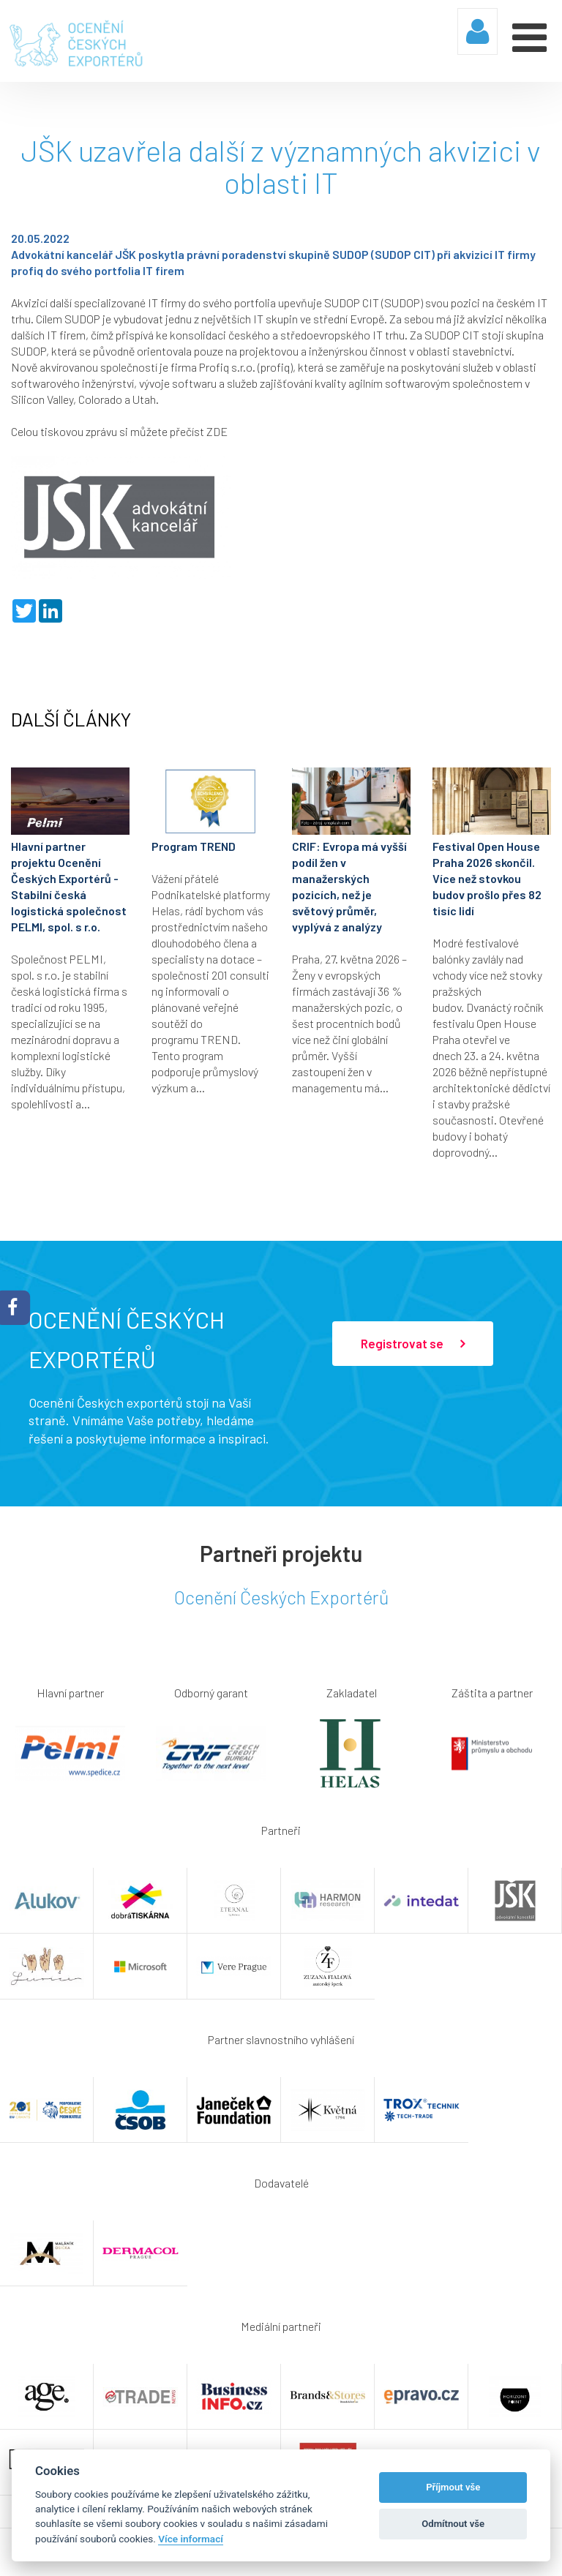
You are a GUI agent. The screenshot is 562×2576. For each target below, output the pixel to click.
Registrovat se (413, 1344)
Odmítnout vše (453, 2523)
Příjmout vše (453, 2487)
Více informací (190, 2539)
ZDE (217, 431)
